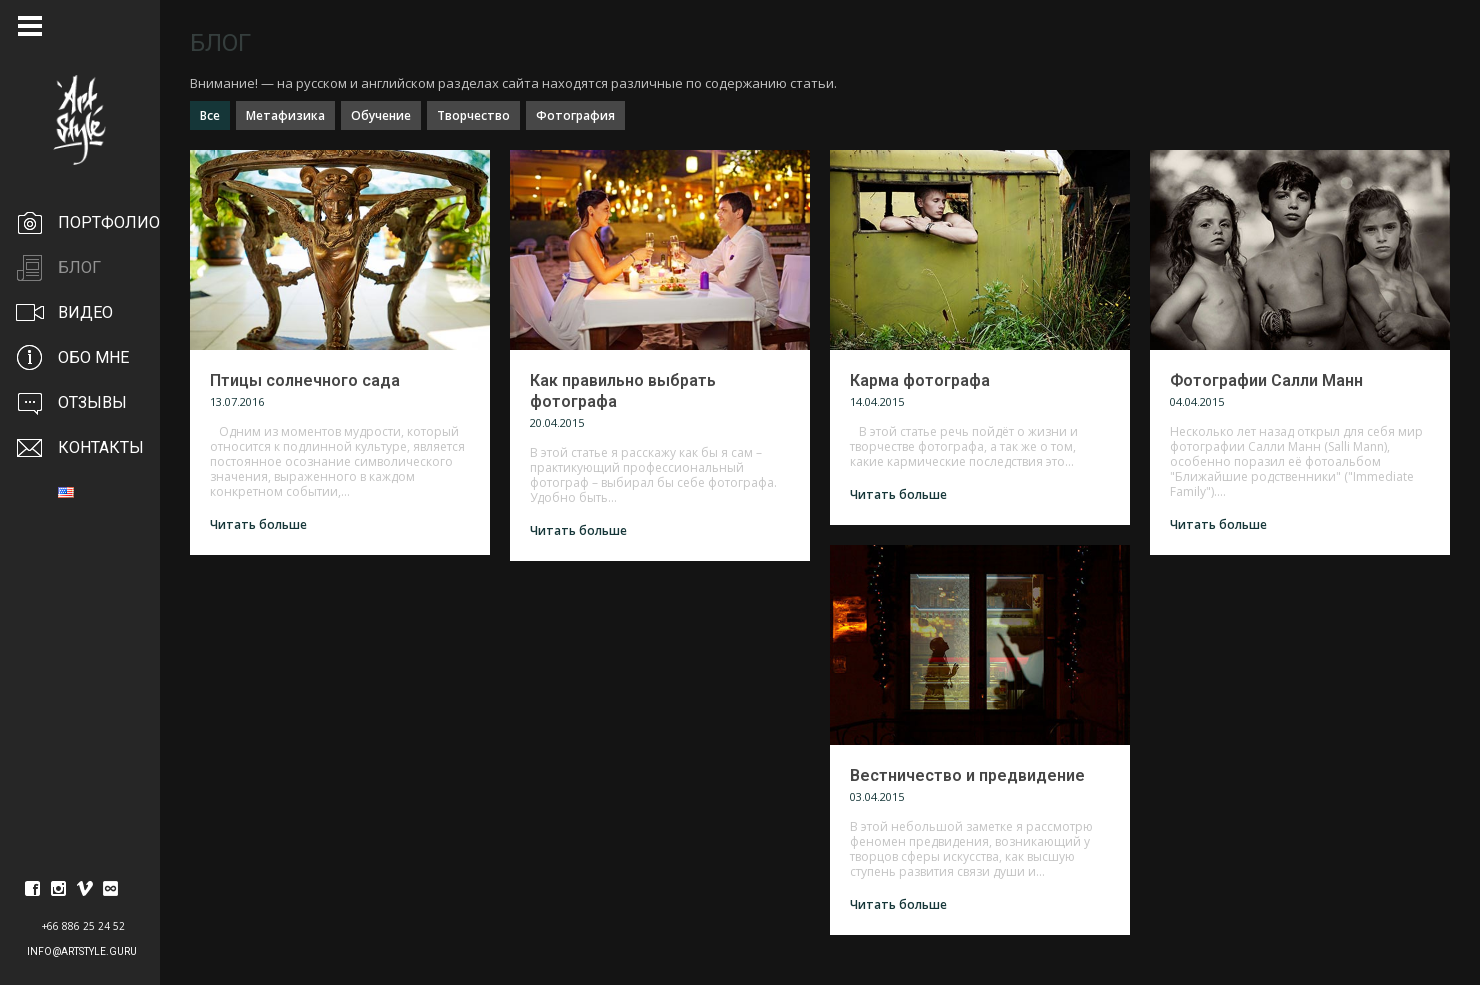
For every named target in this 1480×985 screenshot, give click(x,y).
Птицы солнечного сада (305, 380)
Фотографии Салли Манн (1266, 380)
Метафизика (285, 115)
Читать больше (258, 524)
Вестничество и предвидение (967, 775)
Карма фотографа (920, 380)
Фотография (575, 115)
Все (210, 115)
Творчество (473, 115)
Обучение (381, 115)
